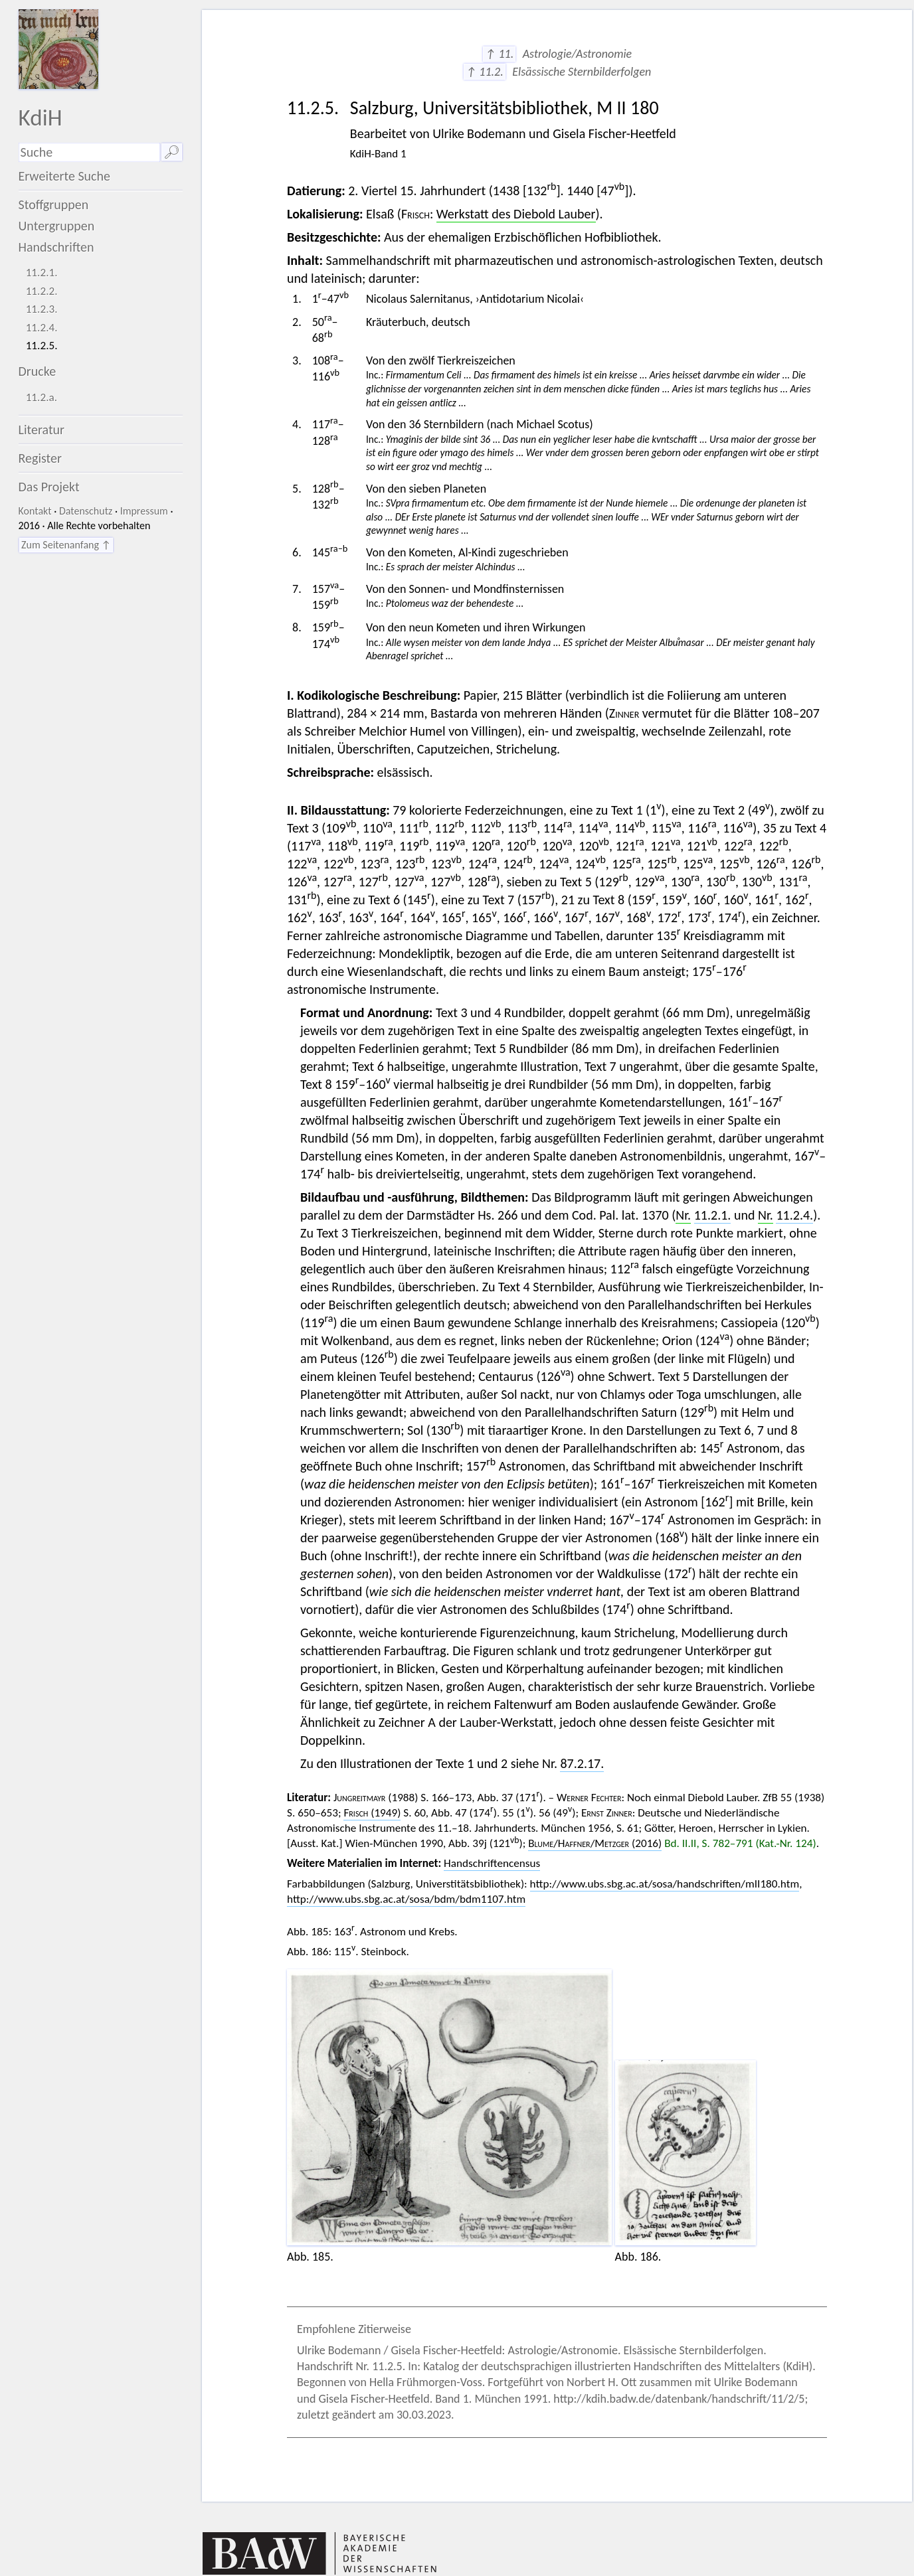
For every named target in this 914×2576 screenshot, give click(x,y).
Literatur (42, 430)
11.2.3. (42, 309)
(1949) (372, 1813)
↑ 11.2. (484, 71)
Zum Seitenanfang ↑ (66, 544)
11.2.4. (42, 328)
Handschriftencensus (492, 1863)
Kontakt (35, 511)
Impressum (144, 511)
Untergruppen (57, 226)
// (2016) (595, 1843)
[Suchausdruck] (90, 152)
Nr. (683, 1215)
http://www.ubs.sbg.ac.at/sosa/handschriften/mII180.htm (665, 1884)
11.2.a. (41, 397)
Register (40, 458)
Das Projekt (49, 487)
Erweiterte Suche (65, 176)
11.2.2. (42, 291)
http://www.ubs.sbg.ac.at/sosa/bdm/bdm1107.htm (406, 1899)
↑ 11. (499, 53)
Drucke (37, 371)
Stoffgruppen (54, 204)
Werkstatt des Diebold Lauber (516, 214)
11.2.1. (42, 273)
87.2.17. (582, 1763)
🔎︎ (171, 152)
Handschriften (56, 247)
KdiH (40, 117)
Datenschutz (85, 511)
